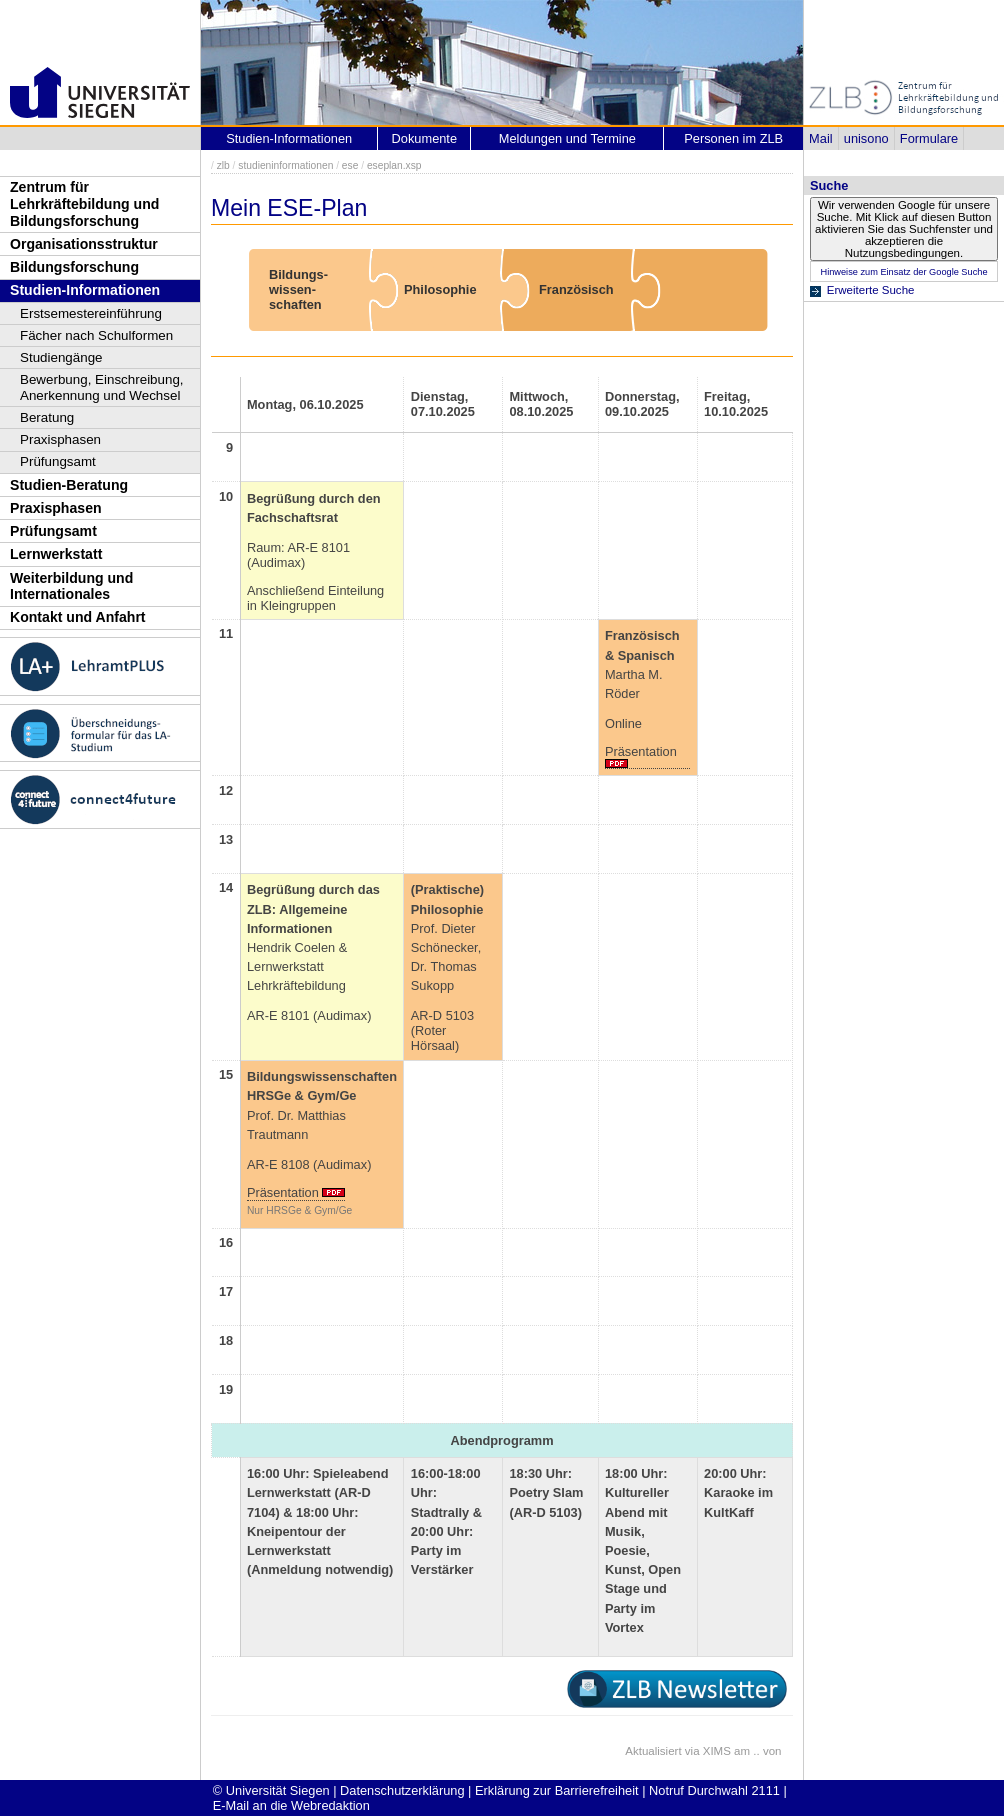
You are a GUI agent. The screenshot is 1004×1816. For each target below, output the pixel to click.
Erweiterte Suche (871, 290)
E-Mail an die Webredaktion (291, 1805)
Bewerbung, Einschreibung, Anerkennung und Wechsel (102, 387)
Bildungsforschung (74, 267)
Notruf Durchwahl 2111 (714, 1790)
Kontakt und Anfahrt (78, 617)
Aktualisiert (653, 1751)
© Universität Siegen (271, 1790)
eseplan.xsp (394, 165)
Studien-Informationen (85, 290)
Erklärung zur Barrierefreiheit (557, 1790)
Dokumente (424, 138)
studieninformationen (285, 165)
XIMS (717, 1751)
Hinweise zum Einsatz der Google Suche (903, 272)
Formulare (929, 138)
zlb (223, 165)
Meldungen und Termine (567, 138)
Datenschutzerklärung (402, 1790)
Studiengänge (61, 357)
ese (350, 165)
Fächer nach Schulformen (96, 335)
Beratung (47, 417)
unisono (866, 138)
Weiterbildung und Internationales (71, 586)
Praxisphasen (60, 439)
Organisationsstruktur (84, 244)
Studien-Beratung (69, 485)
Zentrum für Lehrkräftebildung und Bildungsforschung (84, 203)
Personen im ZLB (733, 138)
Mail (820, 138)
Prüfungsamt (58, 461)
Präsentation (641, 751)
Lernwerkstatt (56, 554)
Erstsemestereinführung (91, 313)
